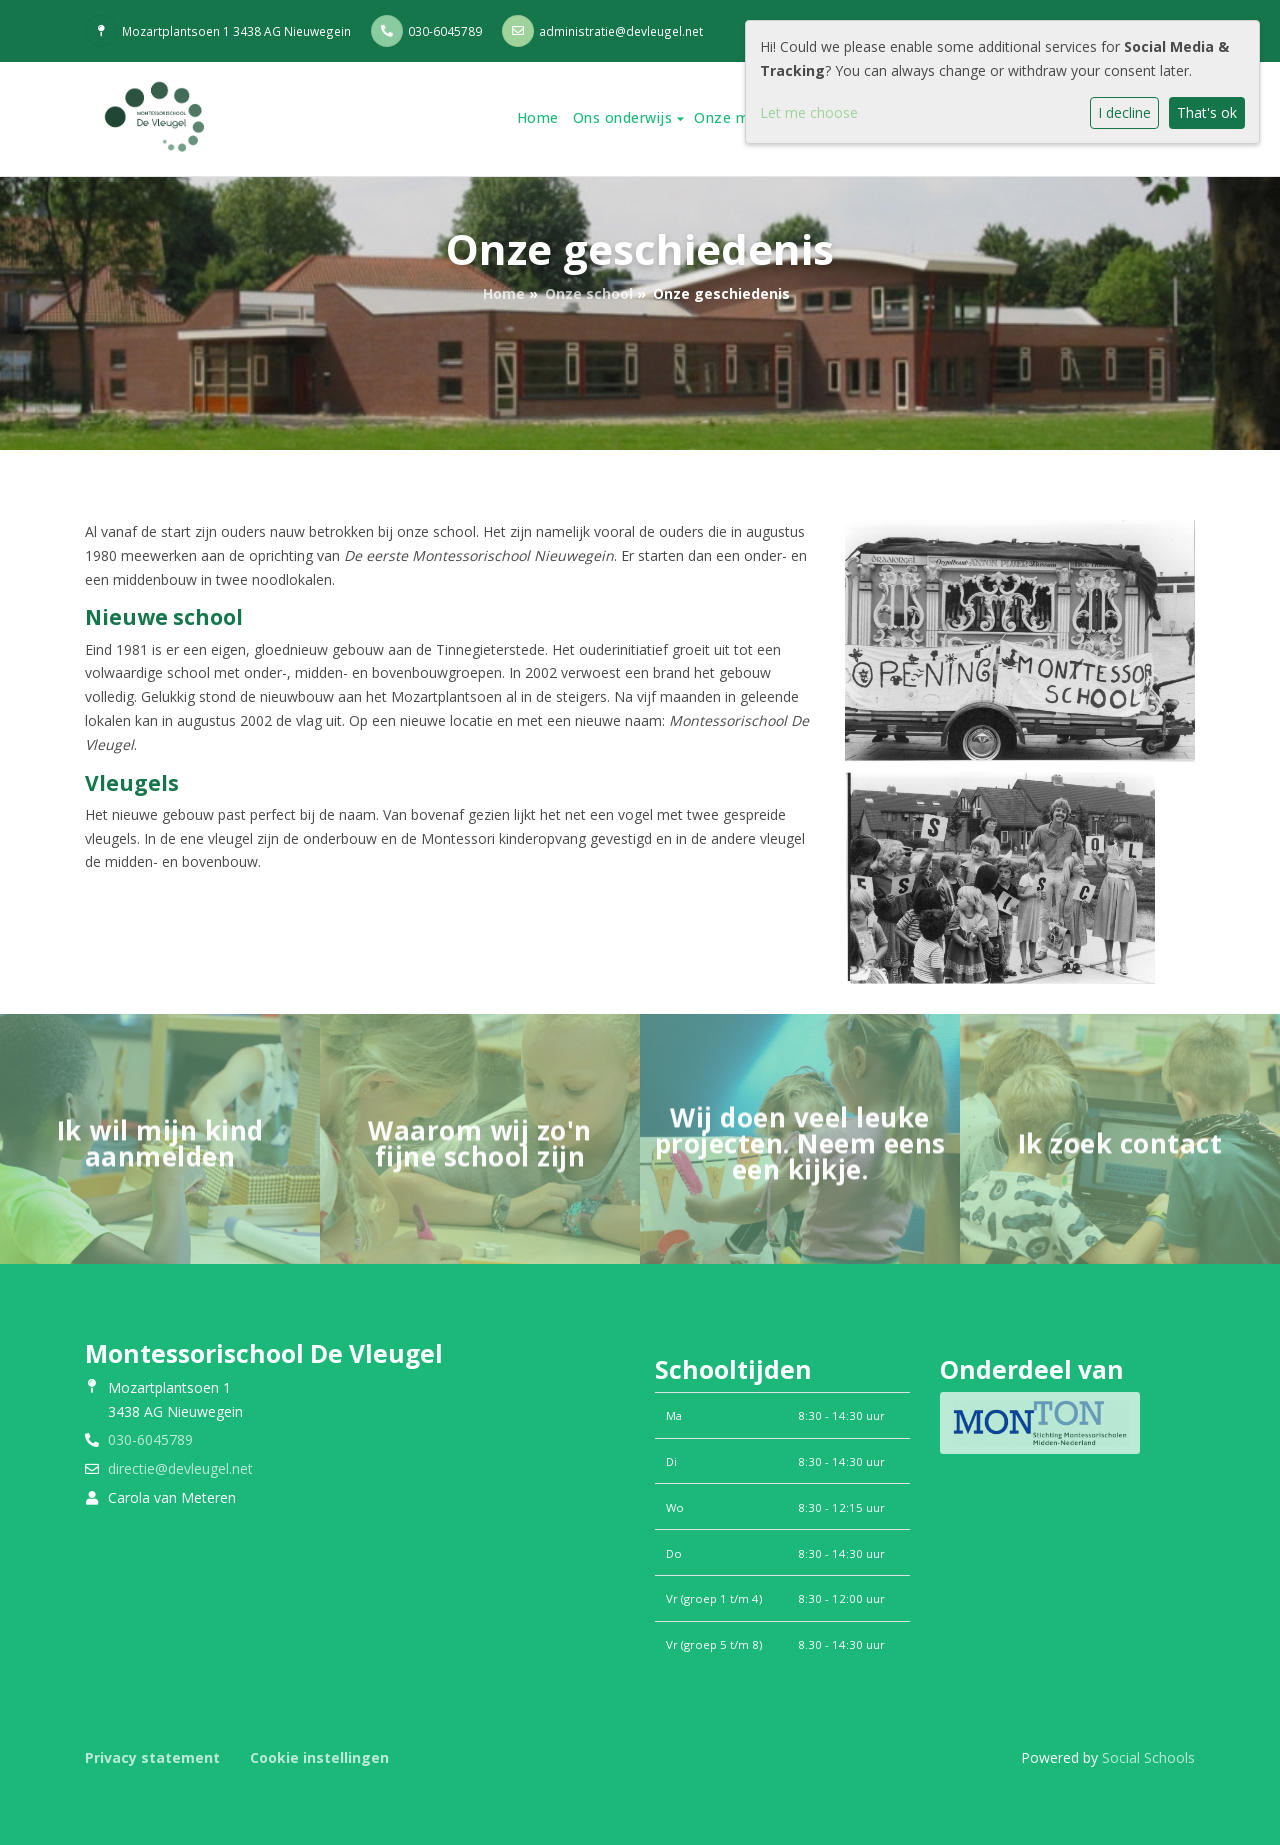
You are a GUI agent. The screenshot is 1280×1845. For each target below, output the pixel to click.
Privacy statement (152, 1757)
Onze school (589, 293)
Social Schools (1148, 1757)
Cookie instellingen (319, 1757)
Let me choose (809, 112)
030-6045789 (445, 31)
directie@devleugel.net (180, 1468)
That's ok (1207, 112)
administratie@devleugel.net (621, 31)
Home (538, 117)
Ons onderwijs (625, 117)
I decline (1124, 112)
